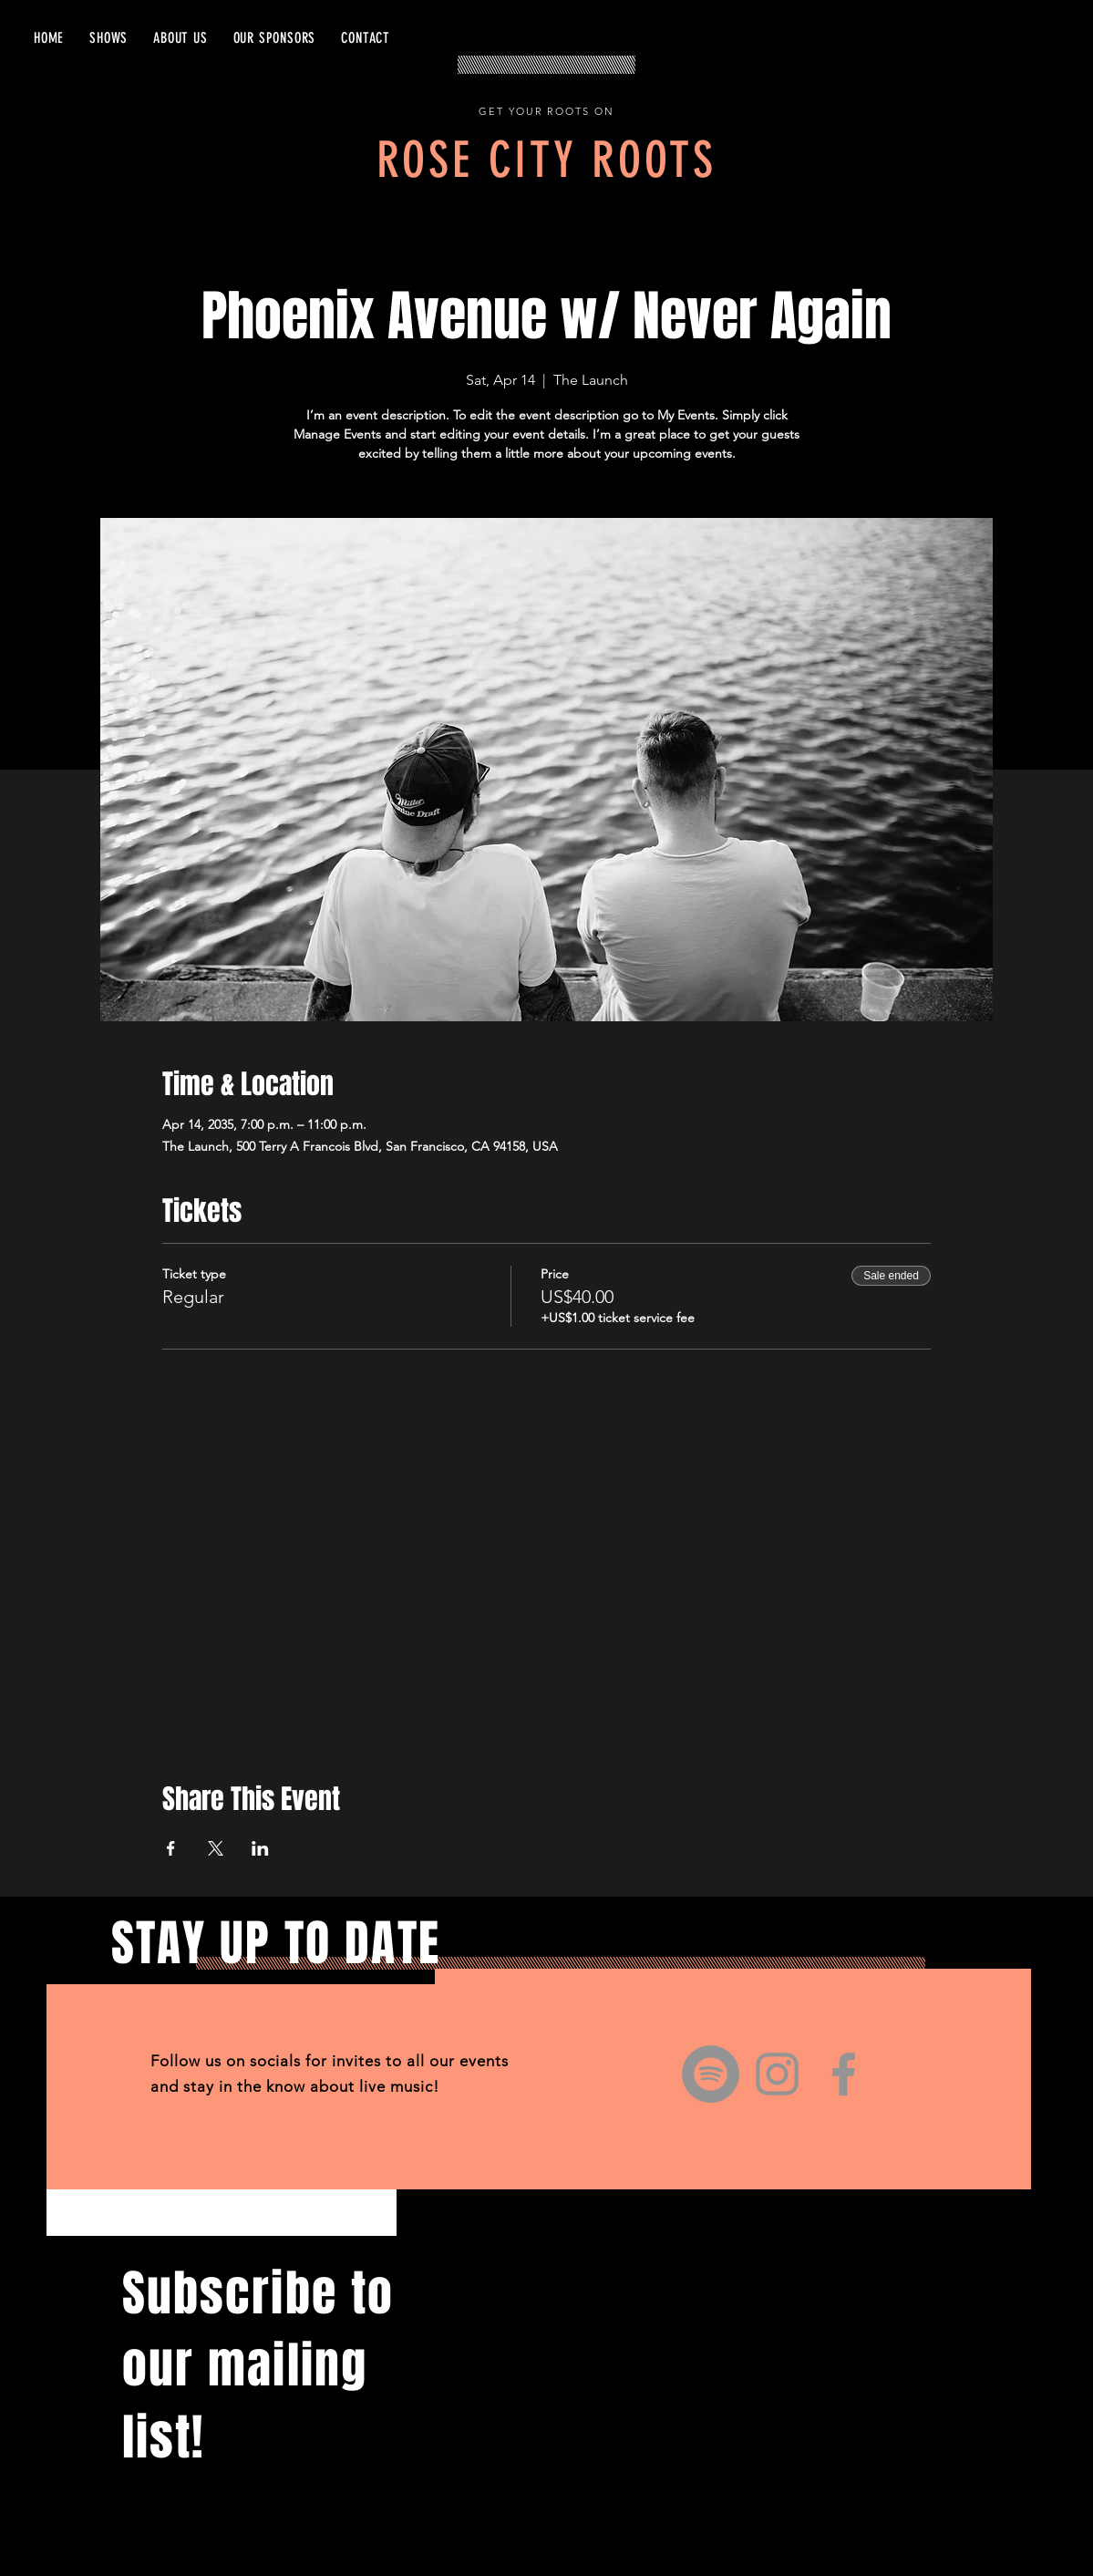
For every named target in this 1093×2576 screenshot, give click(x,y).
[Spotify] (710, 2074)
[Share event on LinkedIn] (260, 1848)
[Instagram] (777, 2074)
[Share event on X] (215, 1848)
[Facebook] (843, 2074)
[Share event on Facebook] (171, 1848)
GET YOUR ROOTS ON (547, 111)
